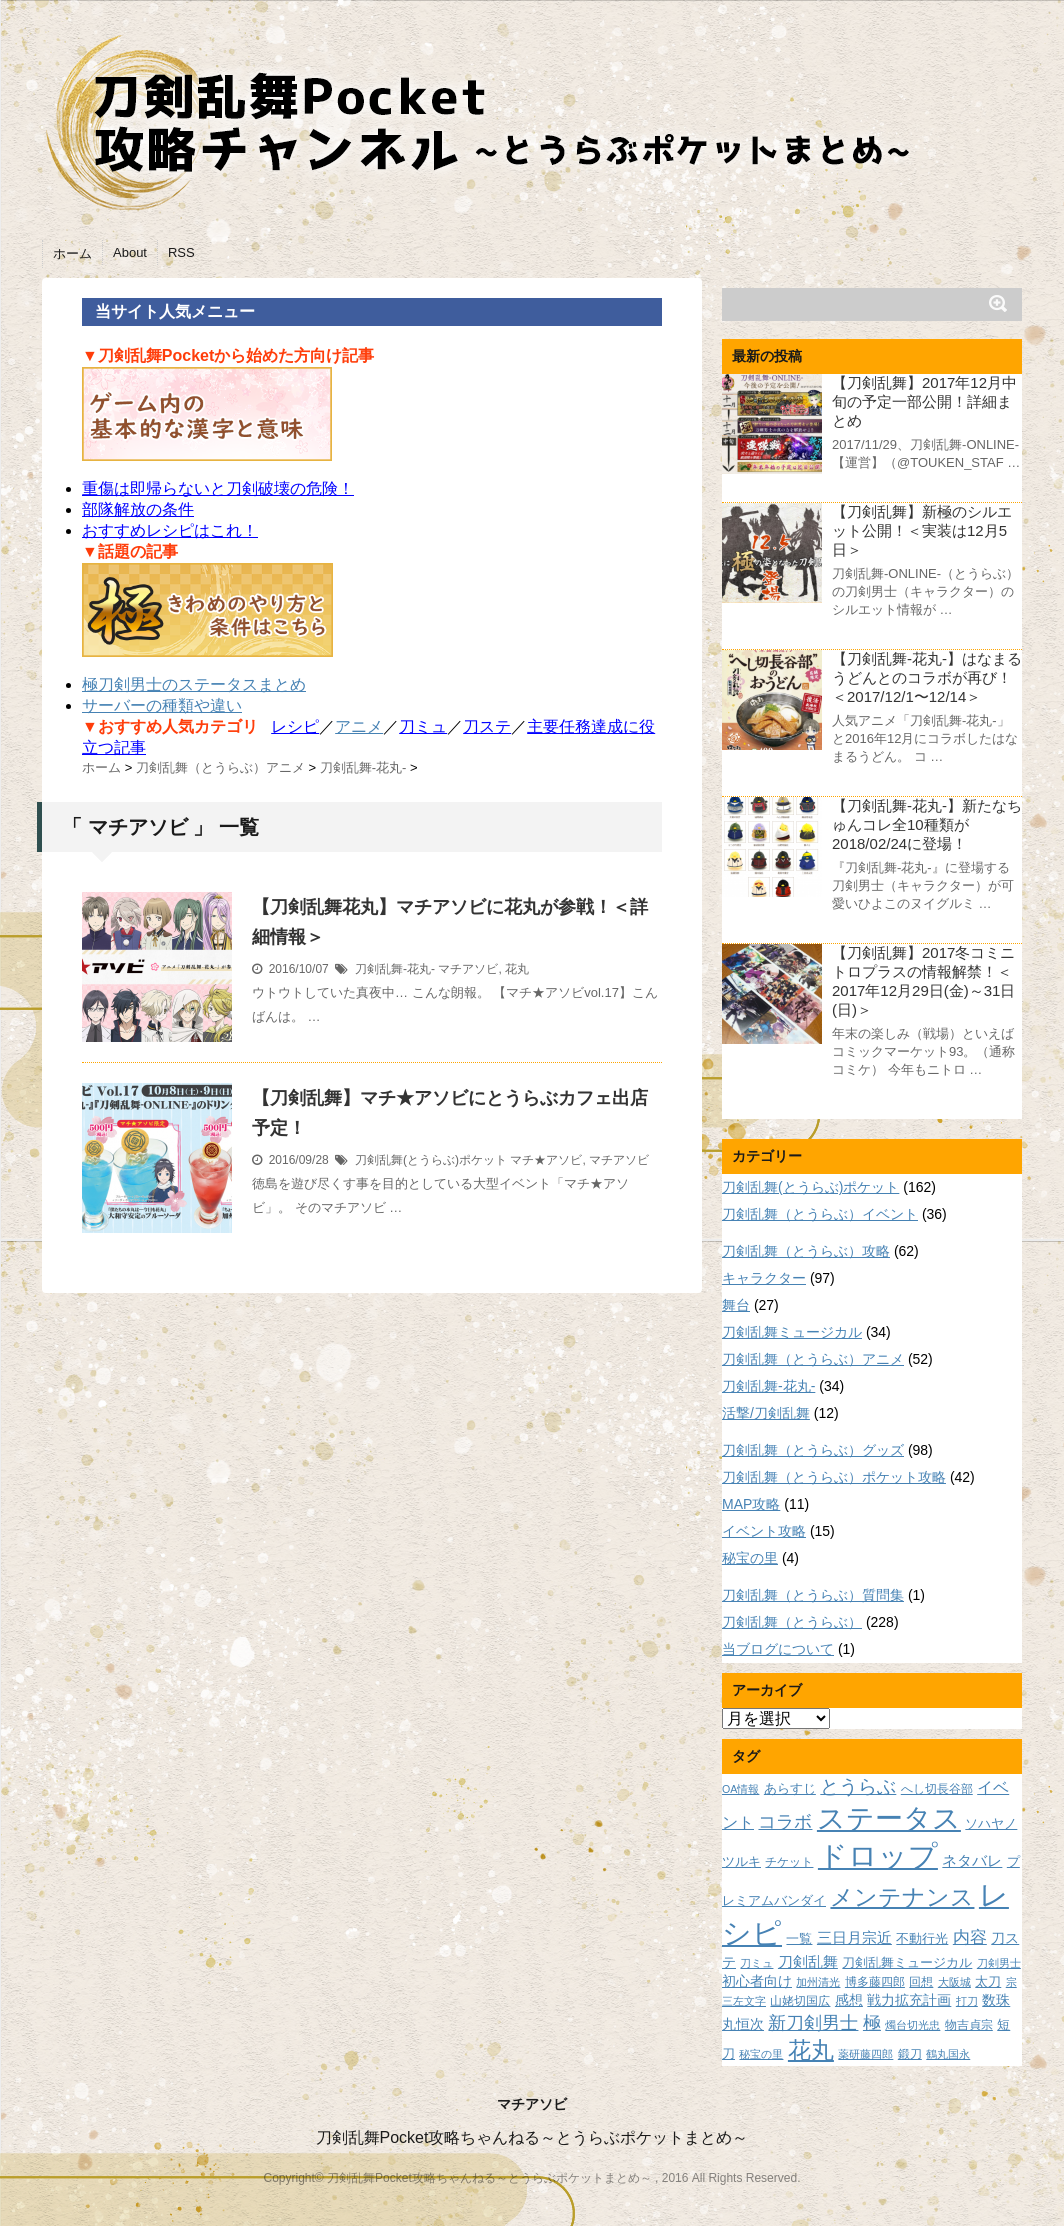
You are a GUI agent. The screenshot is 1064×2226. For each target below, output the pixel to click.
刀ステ (487, 726)
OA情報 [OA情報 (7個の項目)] (740, 1789)
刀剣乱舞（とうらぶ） (792, 1622)
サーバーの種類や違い (162, 705)
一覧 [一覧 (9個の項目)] (799, 1939)
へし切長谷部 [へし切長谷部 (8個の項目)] (937, 1788)
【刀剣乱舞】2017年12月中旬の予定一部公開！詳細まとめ (924, 401)
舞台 (736, 1305)
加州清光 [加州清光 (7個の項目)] (818, 1982)
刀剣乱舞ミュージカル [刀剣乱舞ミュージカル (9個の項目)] (907, 1963)
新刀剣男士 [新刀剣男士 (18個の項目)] (813, 2022)
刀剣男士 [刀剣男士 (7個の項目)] (999, 1963)
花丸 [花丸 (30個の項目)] (811, 2050)
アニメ (359, 726)
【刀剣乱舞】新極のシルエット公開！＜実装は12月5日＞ (922, 530)
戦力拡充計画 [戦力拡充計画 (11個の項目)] (909, 2000)
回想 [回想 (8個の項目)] (921, 1981)
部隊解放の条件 (138, 509)
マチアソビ (468, 969)
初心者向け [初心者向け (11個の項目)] (757, 1981)
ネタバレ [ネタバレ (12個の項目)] (972, 1861)
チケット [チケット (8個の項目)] (789, 1861)
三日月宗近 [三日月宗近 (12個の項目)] (854, 1938)
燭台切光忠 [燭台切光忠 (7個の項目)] (912, 2025)
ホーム (72, 253)
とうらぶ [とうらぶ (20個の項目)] (858, 1786)
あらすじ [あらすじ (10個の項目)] (790, 1788)
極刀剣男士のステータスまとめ (194, 684)
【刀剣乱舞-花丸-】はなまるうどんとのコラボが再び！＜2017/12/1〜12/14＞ (927, 677)
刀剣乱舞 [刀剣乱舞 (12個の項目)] (808, 1962)
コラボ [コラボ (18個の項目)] (785, 1821)
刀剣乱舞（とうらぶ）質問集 (813, 1595)
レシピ (295, 726)
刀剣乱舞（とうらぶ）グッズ (813, 1450)
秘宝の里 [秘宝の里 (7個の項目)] (761, 2054)
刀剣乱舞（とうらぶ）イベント (820, 1214)
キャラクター (764, 1278)
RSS (181, 252)
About (130, 252)
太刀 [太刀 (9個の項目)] (988, 1982)
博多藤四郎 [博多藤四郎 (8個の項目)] (875, 1981)
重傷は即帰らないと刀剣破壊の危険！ (218, 488)
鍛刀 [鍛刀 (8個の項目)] (910, 2053)
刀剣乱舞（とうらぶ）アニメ (813, 1359)
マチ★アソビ (546, 1160)
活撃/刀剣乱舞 (766, 1413)
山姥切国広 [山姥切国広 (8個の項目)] (800, 2000)
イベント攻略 (764, 1531)
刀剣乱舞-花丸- (395, 969)
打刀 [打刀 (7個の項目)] (967, 2001)
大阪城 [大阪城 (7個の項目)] (954, 1982)
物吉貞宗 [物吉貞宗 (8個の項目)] (969, 2024)
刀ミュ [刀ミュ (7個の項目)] (756, 1963)
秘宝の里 (750, 1558)
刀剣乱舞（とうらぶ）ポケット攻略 (834, 1477)
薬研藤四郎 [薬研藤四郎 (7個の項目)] (865, 2054)
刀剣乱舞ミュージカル (792, 1332)
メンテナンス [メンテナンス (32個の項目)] (902, 1897)
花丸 (517, 969)
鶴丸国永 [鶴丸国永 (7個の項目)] (948, 2054)
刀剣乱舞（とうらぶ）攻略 (806, 1251)
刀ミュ (423, 726)
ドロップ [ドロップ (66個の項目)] (878, 1855)
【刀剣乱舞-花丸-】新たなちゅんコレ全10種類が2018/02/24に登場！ (927, 824)
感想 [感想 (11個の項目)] (849, 2000)
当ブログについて (778, 1649)
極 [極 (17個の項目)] (872, 2023)
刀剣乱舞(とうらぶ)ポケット (431, 1160)
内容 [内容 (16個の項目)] (970, 1937)
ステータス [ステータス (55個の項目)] (889, 1818)
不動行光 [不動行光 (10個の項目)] (922, 1938)
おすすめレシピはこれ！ (170, 530)
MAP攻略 (751, 1504)
